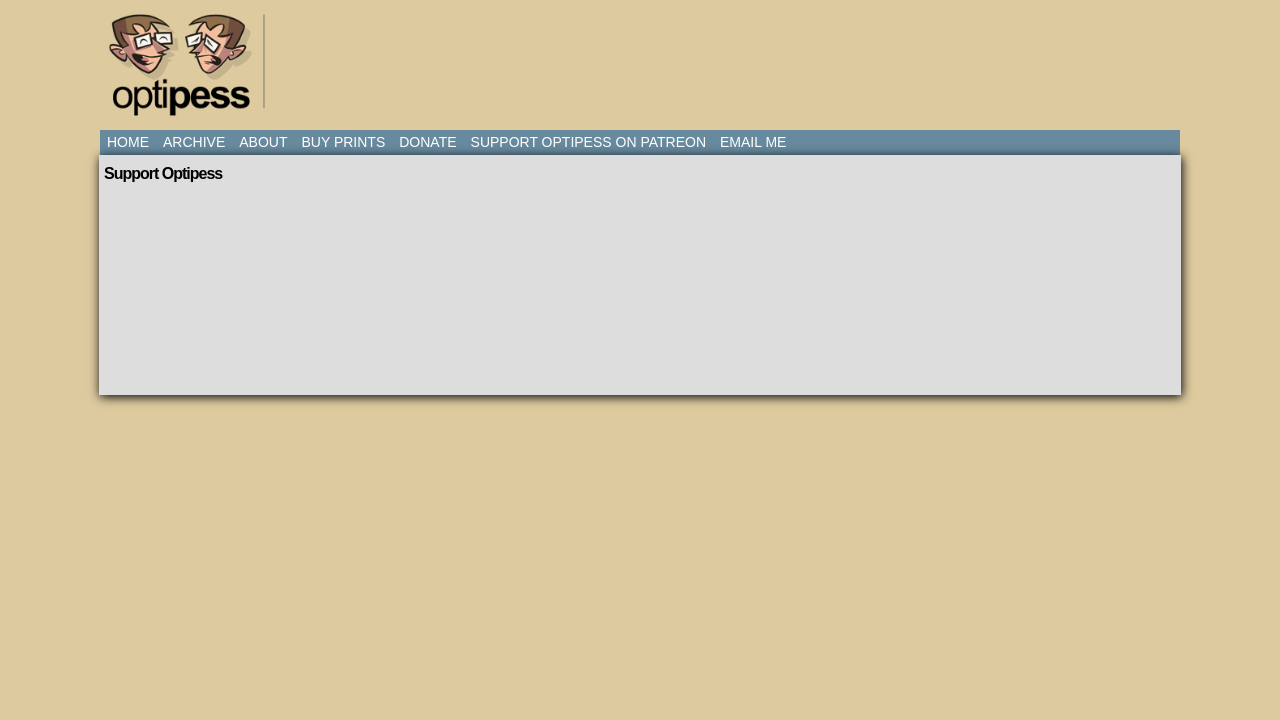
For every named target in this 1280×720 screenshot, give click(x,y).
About (263, 142)
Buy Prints (343, 142)
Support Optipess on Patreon (588, 142)
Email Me (753, 142)
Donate (427, 142)
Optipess (190, 70)
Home (128, 142)
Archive (194, 142)
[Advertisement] (644, 55)
